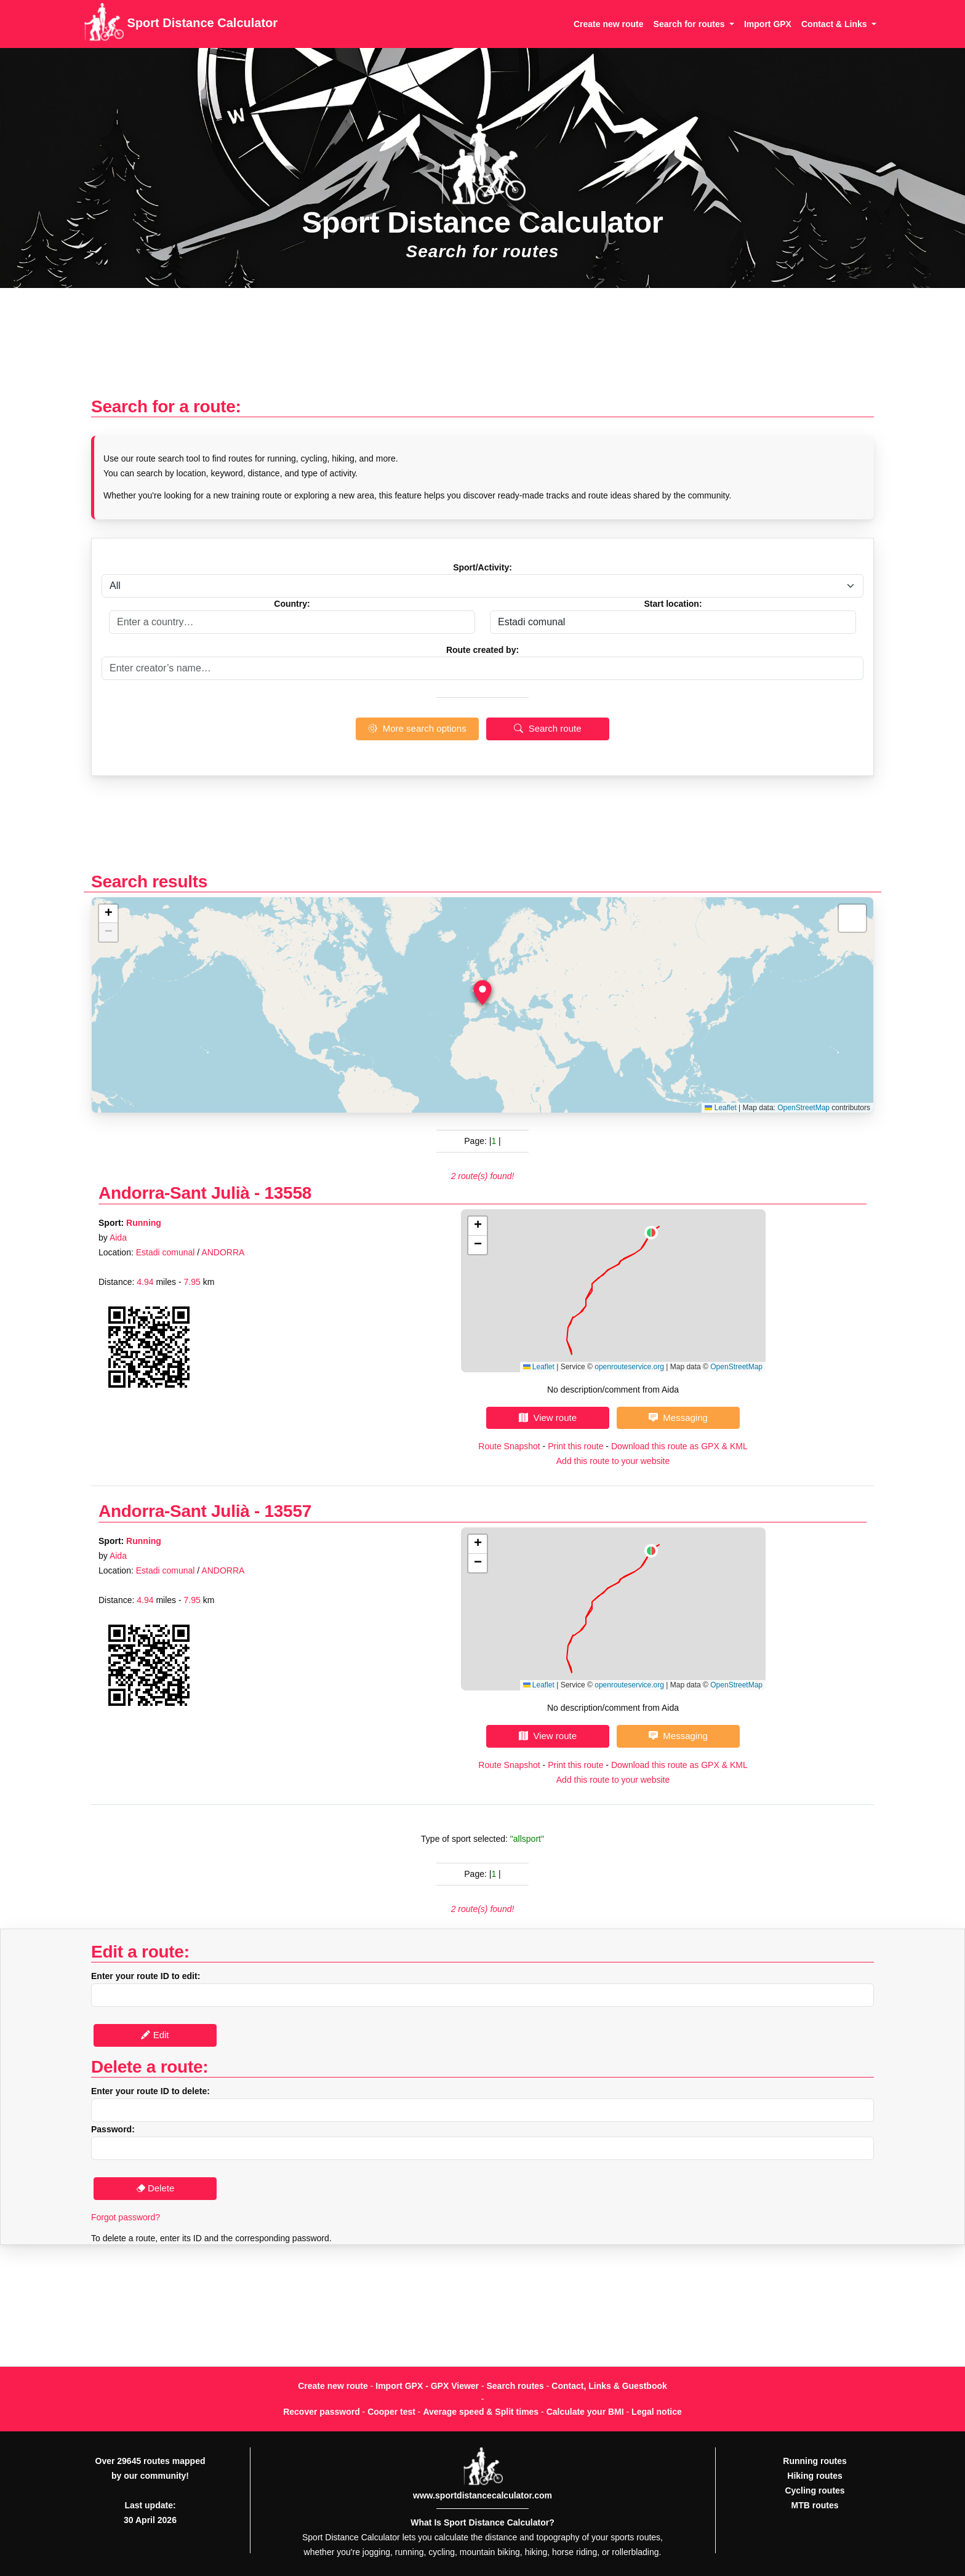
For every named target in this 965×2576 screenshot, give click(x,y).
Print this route (575, 1446)
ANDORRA (222, 1252)
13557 (288, 1511)
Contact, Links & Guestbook (609, 2386)
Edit (155, 2035)
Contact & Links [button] (835, 24)
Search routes (515, 2386)
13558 (288, 1192)
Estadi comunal (165, 1252)
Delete (155, 2188)
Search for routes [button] (690, 24)
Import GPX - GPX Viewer (427, 2386)
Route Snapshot (509, 1446)
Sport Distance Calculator (181, 24)
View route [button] (548, 1417)
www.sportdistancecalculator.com (482, 2495)
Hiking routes (814, 2476)
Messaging (678, 1417)
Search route (547, 728)
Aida (118, 1237)
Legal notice (656, 2412)
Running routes (814, 2461)
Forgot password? (125, 2217)
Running (143, 1223)
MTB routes (815, 2505)
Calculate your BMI (585, 2412)
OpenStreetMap (803, 1107)
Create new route (609, 24)
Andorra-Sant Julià (173, 1192)
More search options (417, 728)
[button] (482, 992)
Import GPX (767, 24)
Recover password (321, 2412)
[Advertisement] (482, 348)
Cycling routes (814, 2490)
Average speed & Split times (481, 2412)
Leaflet (720, 1107)
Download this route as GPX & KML (679, 1446)
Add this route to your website (613, 1461)
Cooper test (391, 2412)
